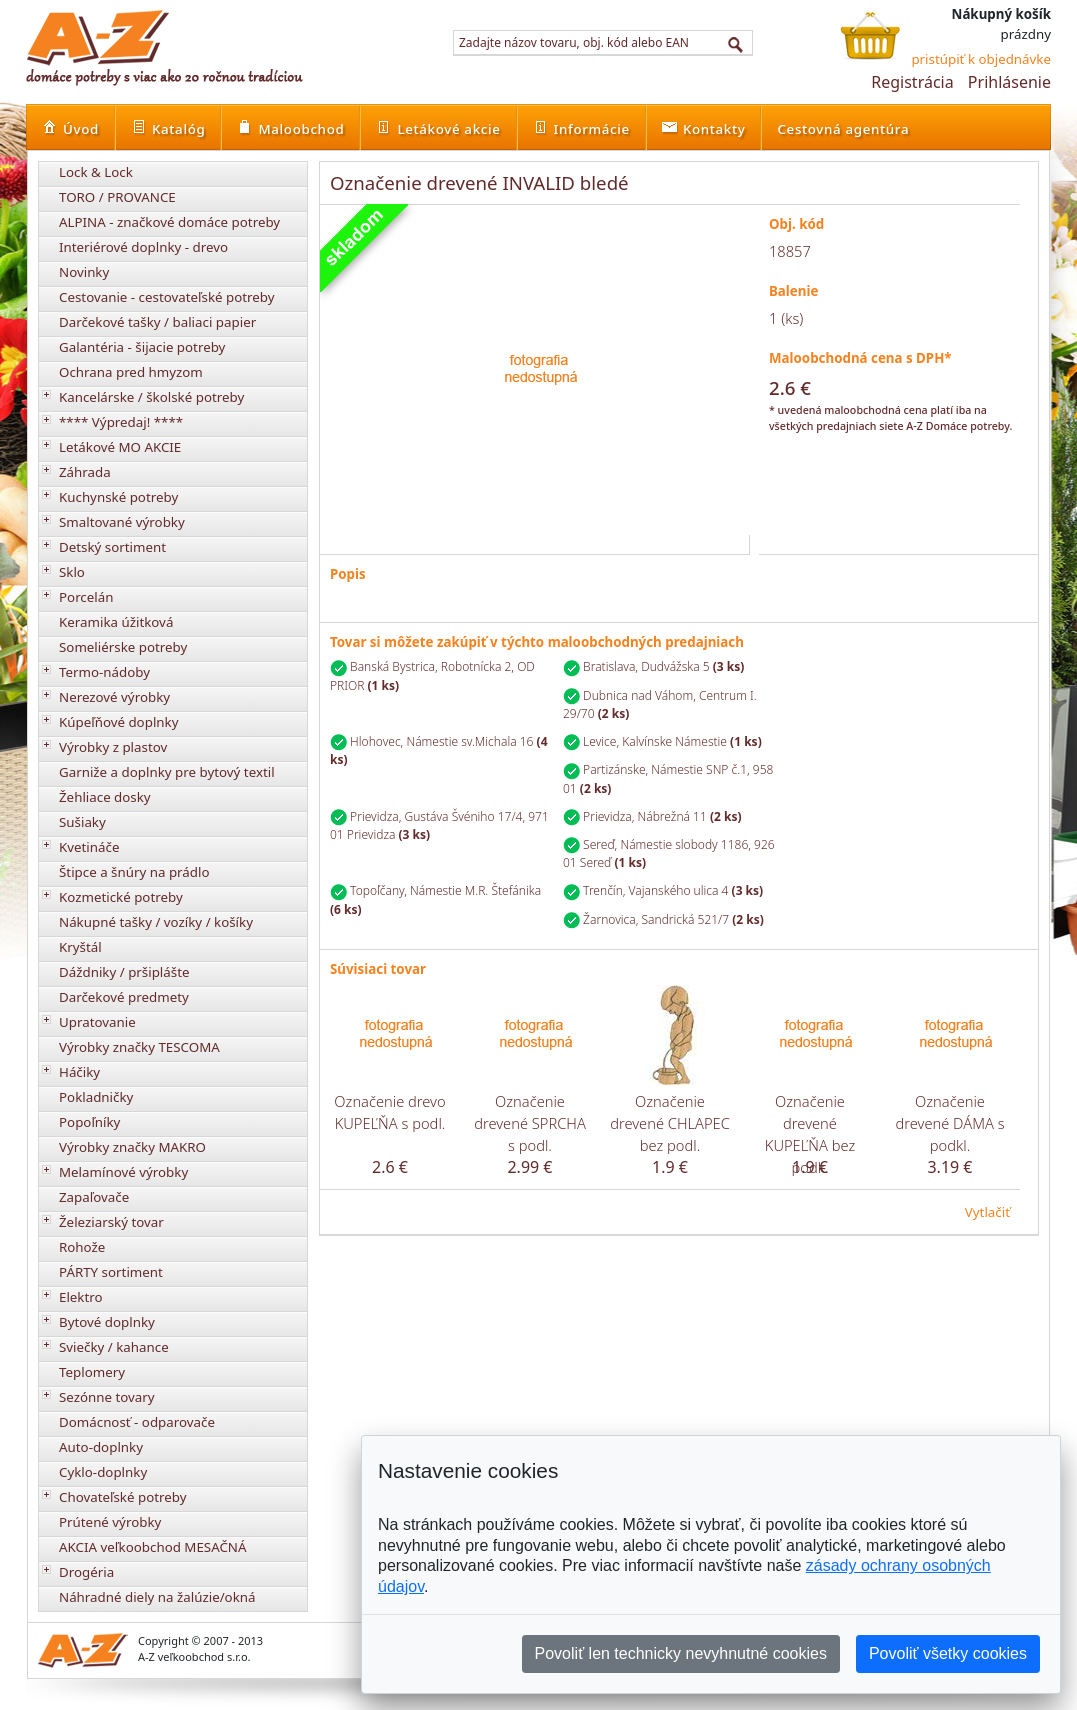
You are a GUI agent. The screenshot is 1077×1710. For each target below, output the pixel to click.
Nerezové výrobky (114, 697)
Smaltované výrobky (122, 522)
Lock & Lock (96, 172)
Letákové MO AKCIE (120, 447)
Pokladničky (96, 1097)
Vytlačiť (987, 1212)
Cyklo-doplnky (103, 1472)
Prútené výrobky (110, 1522)
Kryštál (80, 947)
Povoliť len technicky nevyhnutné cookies (681, 1653)
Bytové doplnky (107, 1322)
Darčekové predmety (124, 997)
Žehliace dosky (105, 797)
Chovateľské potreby (123, 1497)
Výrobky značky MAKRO (132, 1147)
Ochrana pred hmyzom (131, 372)
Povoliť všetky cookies (948, 1653)
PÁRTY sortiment (111, 1272)
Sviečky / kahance (114, 1347)
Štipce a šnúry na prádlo (134, 872)
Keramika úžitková (116, 622)
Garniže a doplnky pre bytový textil (167, 772)
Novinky (84, 272)
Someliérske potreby (123, 647)
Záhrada (85, 472)
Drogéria (86, 1572)
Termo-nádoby (104, 672)
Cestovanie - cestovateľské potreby (167, 297)
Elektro (81, 1297)
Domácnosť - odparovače (137, 1422)
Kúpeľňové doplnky (118, 722)
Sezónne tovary (107, 1397)
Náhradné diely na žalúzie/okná (157, 1597)
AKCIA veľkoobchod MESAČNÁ (153, 1547)
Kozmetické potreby (121, 897)
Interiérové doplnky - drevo (143, 247)
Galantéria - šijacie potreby (142, 347)
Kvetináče (89, 847)
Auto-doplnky (101, 1447)
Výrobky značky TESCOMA (139, 1047)
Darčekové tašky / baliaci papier (157, 322)
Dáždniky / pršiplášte (124, 972)
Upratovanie (97, 1022)
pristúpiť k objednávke (981, 59)
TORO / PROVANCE (117, 197)
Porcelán (86, 597)
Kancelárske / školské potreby (151, 397)
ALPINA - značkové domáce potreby (169, 222)
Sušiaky (82, 822)
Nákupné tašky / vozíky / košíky (156, 922)
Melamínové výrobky (123, 1172)
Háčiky (79, 1072)
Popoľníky (89, 1122)
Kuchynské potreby (118, 497)
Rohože (82, 1247)
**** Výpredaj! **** (121, 422)
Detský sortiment (112, 547)
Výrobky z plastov (113, 747)
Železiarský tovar (111, 1222)
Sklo (72, 572)
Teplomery (92, 1372)
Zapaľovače (94, 1197)
